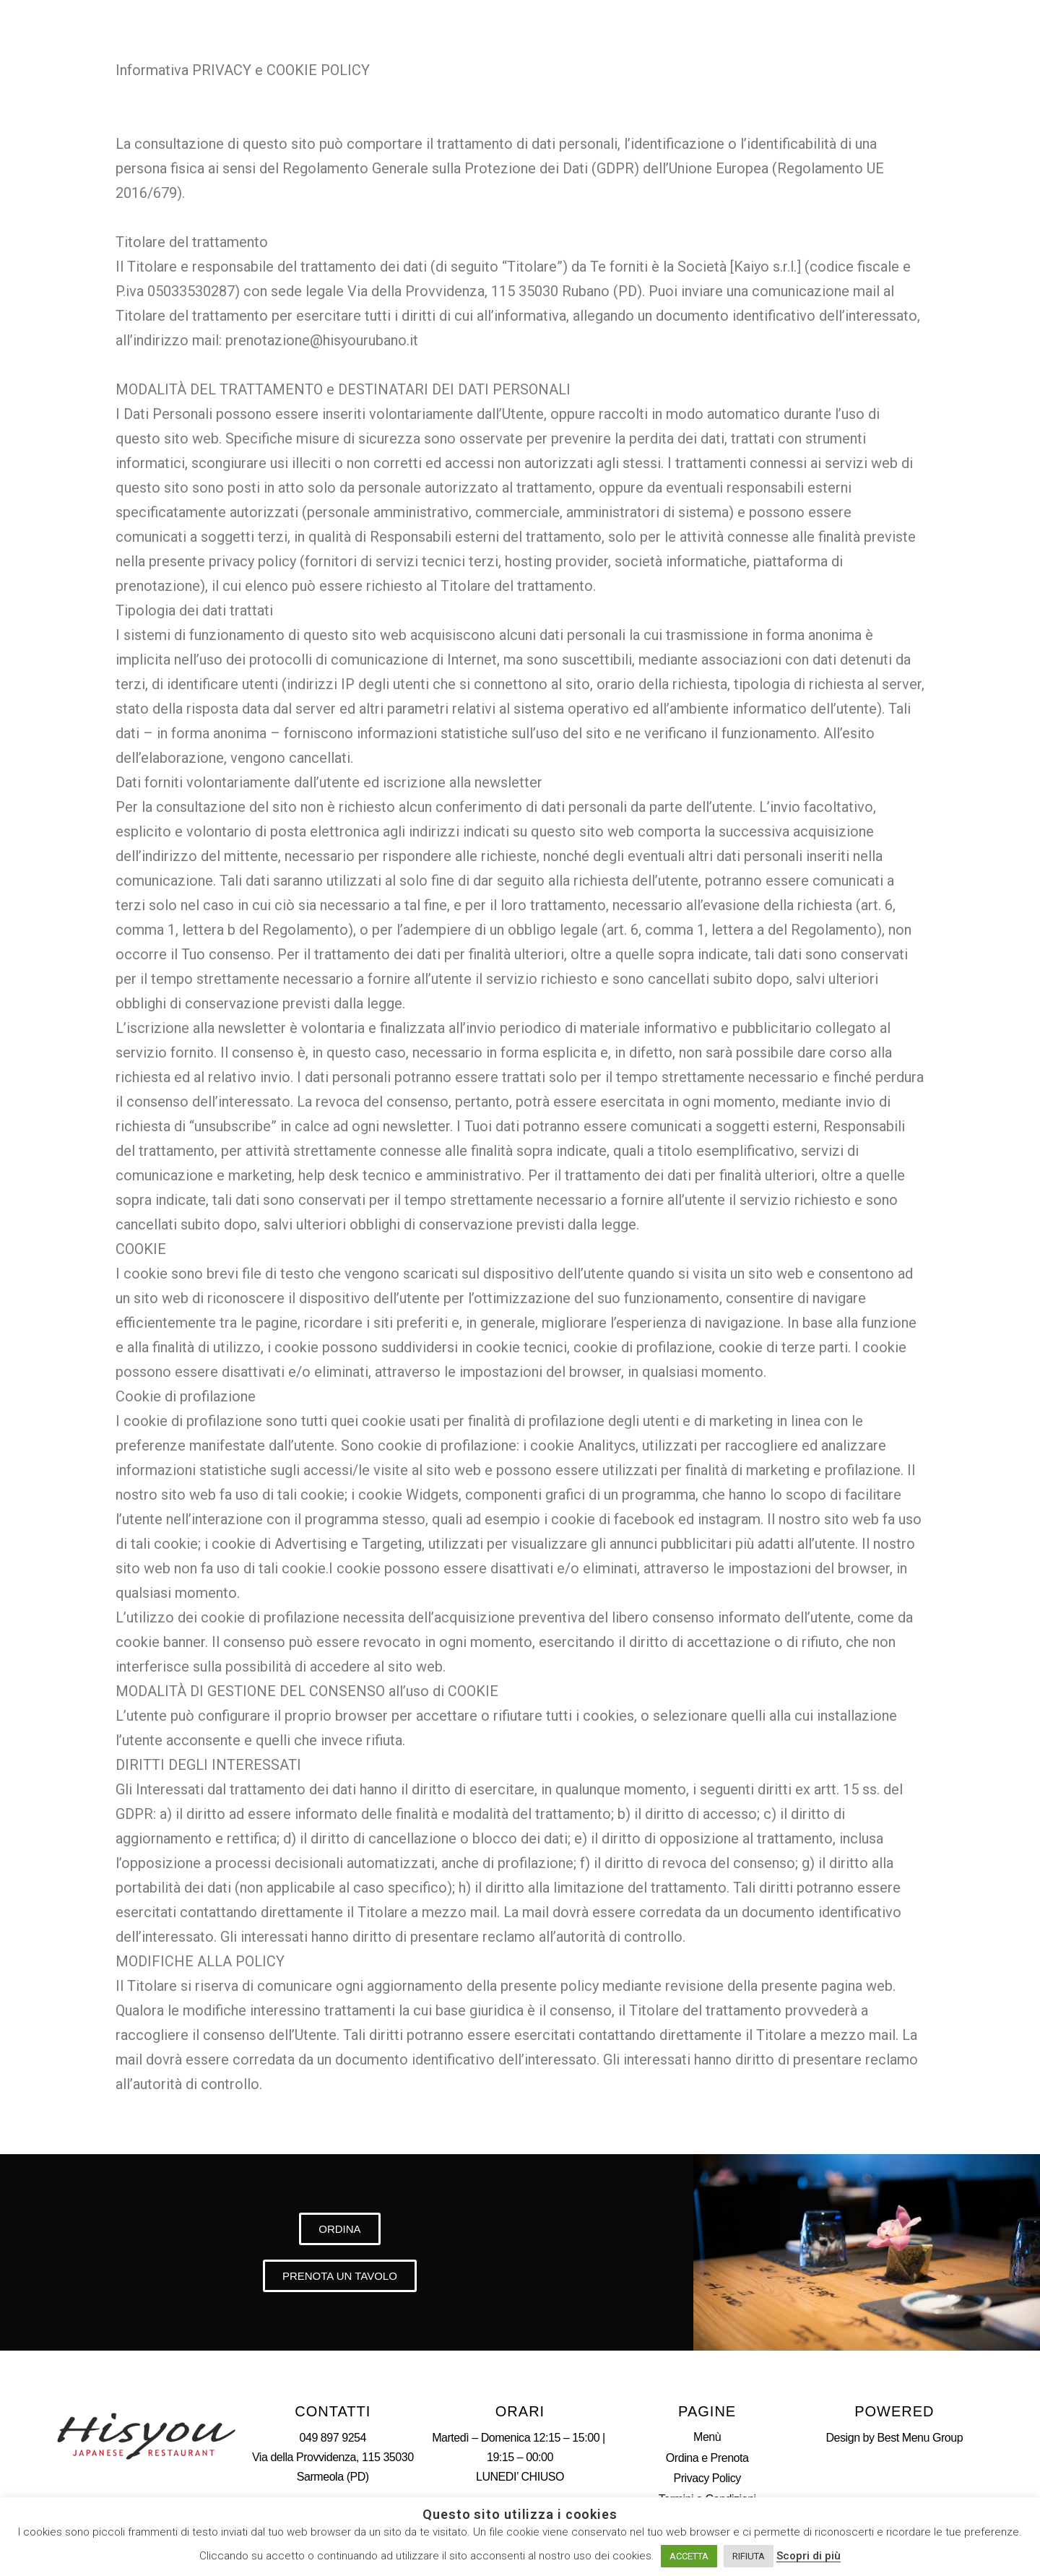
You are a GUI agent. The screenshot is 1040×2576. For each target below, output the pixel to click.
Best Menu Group (920, 2438)
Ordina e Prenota (707, 2458)
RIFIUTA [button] (748, 2556)
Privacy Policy (707, 2478)
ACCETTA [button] (689, 2556)
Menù (707, 2437)
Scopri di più (808, 2555)
